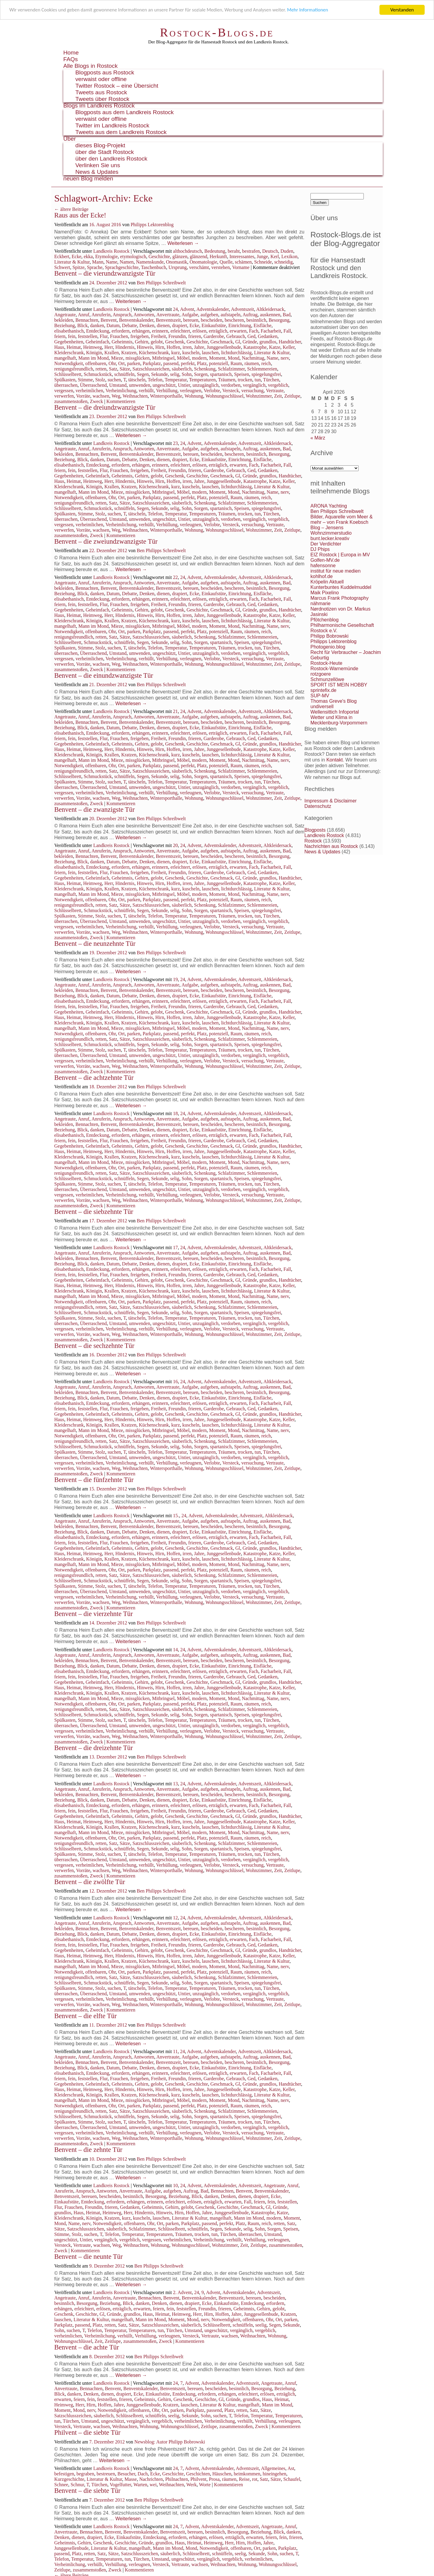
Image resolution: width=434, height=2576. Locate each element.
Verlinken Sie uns (97, 165)
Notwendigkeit (68, 363)
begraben (85, 2473)
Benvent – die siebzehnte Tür (93, 1211)
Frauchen (119, 336)
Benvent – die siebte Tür (87, 2490)
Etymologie (106, 256)
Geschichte (159, 256)
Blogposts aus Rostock (104, 72)
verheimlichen (89, 390)
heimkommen (247, 2473)
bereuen (191, 320)
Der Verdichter (325, 543)
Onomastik (176, 261)
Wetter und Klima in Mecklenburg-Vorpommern (338, 720)
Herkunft (218, 256)
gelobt (157, 341)
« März (317, 437)
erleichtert (180, 330)
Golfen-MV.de (325, 560)
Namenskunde (150, 261)
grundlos (267, 341)
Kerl (274, 256)
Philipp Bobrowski (329, 636)
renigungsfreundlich (73, 368)
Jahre (199, 347)
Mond (233, 358)
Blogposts (315, 830)
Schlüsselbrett (67, 374)
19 (175, 979)
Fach (253, 330)
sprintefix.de (323, 690)
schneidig (283, 261)
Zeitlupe (292, 396)
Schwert (62, 267)
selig (174, 374)
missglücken (137, 358)
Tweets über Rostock (102, 99)
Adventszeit (242, 309)
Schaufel (291, 2479)
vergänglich (254, 385)
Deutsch (270, 251)
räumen (251, 363)
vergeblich (278, 385)
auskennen (270, 314)
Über (69, 139)
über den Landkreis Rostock (111, 158)
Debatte (129, 325)
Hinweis (145, 347)
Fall (287, 330)
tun (258, 379)
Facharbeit (271, 330)
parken (133, 363)
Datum (113, 325)
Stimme (85, 379)
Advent (187, 309)
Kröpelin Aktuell (327, 581)
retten (101, 368)
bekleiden (63, 320)
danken (97, 325)
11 (175, 2051)
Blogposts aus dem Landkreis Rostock (124, 112)
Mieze (117, 358)
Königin (94, 352)
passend (171, 363)
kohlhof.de (321, 576)
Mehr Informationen (318, 10)
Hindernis (124, 347)
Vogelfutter (120, 2484)
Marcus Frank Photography (339, 598)
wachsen (101, 396)
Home (71, 52)
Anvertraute (167, 314)
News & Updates (96, 172)
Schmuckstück (98, 374)
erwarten (238, 330)
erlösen (199, 330)
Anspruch (122, 314)
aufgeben (209, 314)
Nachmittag (253, 358)
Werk (191, 2484)
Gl (237, 341)
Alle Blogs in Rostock (90, 66)
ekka (88, 256)
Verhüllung (167, 390)
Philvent (198, 2479)
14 (175, 1649)
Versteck (230, 390)
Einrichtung (239, 325)
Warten (140, 2484)
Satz (113, 368)
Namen (127, 261)
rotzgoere (320, 674)
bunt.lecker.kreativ (329, 538)
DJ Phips (320, 549)
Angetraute (65, 314)
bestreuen (105, 2473)
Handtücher (290, 341)
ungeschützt (164, 385)
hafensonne (323, 565)
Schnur (77, 2484)
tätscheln (137, 379)
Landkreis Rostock (111, 251)
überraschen (65, 385)
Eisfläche (262, 325)
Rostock (313, 840)
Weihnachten (135, 396)
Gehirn (141, 341)
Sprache (94, 267)
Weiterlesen (183, 243)
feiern (59, 336)
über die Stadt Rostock (104, 152)
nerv (285, 358)
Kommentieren (120, 401)
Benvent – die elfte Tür (85, 2016)
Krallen (111, 352)
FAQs (70, 59)
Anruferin (101, 314)
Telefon (155, 379)
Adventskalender (212, 309)
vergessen (63, 390)
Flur (104, 336)
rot (254, 2479)
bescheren (234, 320)
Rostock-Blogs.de (217, 32)
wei (153, 2484)
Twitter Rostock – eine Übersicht (116, 86)
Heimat (74, 347)
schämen (243, 261)
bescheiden (211, 320)
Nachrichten (151, 2479)
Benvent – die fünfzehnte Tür (94, 1479)
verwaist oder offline (101, 79)
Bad (287, 314)
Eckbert (61, 256)
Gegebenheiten (68, 341)
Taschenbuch (153, 267)
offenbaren (95, 363)
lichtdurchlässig (236, 352)
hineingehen (274, 2473)
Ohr (112, 363)
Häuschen (221, 2473)
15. (176, 1515)
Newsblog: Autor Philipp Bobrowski (169, 2441)
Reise (244, 2479)
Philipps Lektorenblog (152, 224)
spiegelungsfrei (266, 374)
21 (175, 711)
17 (175, 1247)
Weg (116, 396)
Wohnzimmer (259, 396)
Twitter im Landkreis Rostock (112, 125)
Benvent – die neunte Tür (88, 2256)
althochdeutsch (187, 251)
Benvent (109, 320)
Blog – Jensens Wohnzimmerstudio (331, 530)
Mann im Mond (93, 358)
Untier (184, 385)
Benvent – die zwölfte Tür (89, 1882)
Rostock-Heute (326, 663)
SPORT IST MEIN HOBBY (338, 684)
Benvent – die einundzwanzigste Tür (103, 675)
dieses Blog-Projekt (100, 145)
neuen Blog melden (88, 178)
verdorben (231, 385)
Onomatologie (203, 261)
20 (175, 845)
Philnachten (176, 2479)
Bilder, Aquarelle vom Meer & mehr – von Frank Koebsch (341, 519)
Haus (59, 347)
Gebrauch (235, 336)
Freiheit (158, 336)
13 (175, 1783)
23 (175, 443)
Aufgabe (189, 314)
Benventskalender (136, 320)
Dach (143, 2473)
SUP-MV (319, 695)
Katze (274, 347)
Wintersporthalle (166, 396)
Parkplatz (152, 363)
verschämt (199, 267)
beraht (234, 251)
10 (175, 2185)
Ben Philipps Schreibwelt (161, 282)
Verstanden (402, 10)
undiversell (321, 706)
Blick (82, 325)
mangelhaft (65, 358)
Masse (130, 2479)
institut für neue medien (335, 571)
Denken (147, 325)
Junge (262, 256)
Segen (143, 374)
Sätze (125, 368)
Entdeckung (97, 330)
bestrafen (251, 251)
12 (175, 1917)
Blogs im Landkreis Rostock (99, 105)
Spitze (78, 267)
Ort (121, 363)
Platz (202, 363)
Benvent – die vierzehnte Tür (93, 1614)
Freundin (177, 336)
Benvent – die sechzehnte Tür (94, 1345)
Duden (286, 251)
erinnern (160, 330)
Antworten (144, 314)
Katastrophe (254, 347)
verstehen (220, 267)
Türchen (271, 379)
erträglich (218, 330)
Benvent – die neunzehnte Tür (94, 943)
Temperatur (176, 379)
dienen (163, 325)
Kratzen (129, 352)
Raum (236, 363)
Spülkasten (64, 379)
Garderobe (213, 336)
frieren (194, 336)
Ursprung (177, 267)
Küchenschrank (154, 352)
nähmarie (320, 603)
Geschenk (174, 341)
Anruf (83, 314)
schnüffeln (124, 374)
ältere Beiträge (71, 209)
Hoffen (173, 347)
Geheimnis (122, 341)
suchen (114, 379)
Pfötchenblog (324, 619)
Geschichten (198, 2473)
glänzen (179, 256)
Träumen (226, 379)
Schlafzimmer (231, 368)
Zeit (278, 396)
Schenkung (204, 368)
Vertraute (275, 390)
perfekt (187, 363)
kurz (175, 352)
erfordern (121, 330)
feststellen (87, 336)
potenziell (218, 363)
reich (266, 363)
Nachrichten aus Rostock (331, 846)
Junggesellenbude (224, 347)
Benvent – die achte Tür (86, 2347)
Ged (251, 336)
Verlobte (212, 390)
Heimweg (92, 347)
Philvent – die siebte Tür (87, 2432)
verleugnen (190, 390)
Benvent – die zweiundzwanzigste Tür (106, 541)
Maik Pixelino (324, 592)
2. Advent (182, 2292)
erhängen (141, 330)
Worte (205, 2484)
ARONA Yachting (328, 505)
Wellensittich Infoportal (334, 711)
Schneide (263, 261)
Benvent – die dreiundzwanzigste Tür (104, 407)
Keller (288, 347)
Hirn (159, 347)
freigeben (140, 336)
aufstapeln (231, 314)
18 (175, 1113)
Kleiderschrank (69, 352)
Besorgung (279, 320)
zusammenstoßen (70, 401)
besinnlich (256, 320)
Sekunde (159, 374)
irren (187, 347)
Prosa (214, 2479)
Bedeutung (214, 251)
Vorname (240, 267)
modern (199, 358)
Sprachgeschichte (122, 267)
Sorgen (201, 374)
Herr (108, 347)
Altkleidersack (270, 309)
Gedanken (268, 336)
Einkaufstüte (214, 325)
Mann (97, 261)
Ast (291, 2468)
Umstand (118, 385)
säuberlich (182, 368)
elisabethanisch (69, 330)
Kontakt (334, 759)
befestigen (64, 2473)
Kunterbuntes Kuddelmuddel (340, 587)
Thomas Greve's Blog (333, 701)
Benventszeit (168, 320)
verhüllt (146, 390)
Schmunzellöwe (327, 679)
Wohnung (193, 396)
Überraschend (93, 385)
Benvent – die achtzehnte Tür (94, 1077)
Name (111, 261)
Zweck (96, 401)
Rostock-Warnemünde (334, 668)
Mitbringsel (163, 358)
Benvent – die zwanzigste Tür (94, 809)
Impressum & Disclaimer (330, 800)
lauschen (210, 352)
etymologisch (133, 256)
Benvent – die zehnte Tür (88, 2149)
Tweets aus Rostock (101, 92)
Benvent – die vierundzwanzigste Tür (104, 273)
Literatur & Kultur (72, 261)
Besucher (126, 2473)
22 (175, 577)
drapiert (179, 325)
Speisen (241, 374)
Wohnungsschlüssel (225, 396)
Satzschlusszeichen (150, 368)
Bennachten (86, 320)
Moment (217, 358)
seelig (260, 2324)
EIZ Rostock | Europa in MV (340, 554)
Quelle (226, 261)
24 (175, 309)
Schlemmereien (262, 368)
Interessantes (241, 256)
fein (71, 336)
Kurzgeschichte (69, 2479)
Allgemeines (273, 2468)
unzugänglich (206, 385)
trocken (245, 379)
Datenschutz (317, 806)
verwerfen (64, 396)
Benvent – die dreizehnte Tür (93, 1748)
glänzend (198, 256)
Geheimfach (97, 341)
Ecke (76, 256)
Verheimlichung (120, 390)
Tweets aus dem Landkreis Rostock (121, 132)
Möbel (183, 358)
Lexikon (289, 256)
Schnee (61, 2484)
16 (175, 1381)
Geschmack (221, 341)
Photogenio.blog (327, 646)
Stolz (100, 379)
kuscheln (191, 352)
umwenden (139, 385)
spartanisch (221, 374)
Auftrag (250, 314)
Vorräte (83, 396)
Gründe (250, 341)
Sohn (187, 374)
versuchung (252, 390)
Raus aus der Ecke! (80, 215)
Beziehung (64, 325)
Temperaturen (202, 379)
